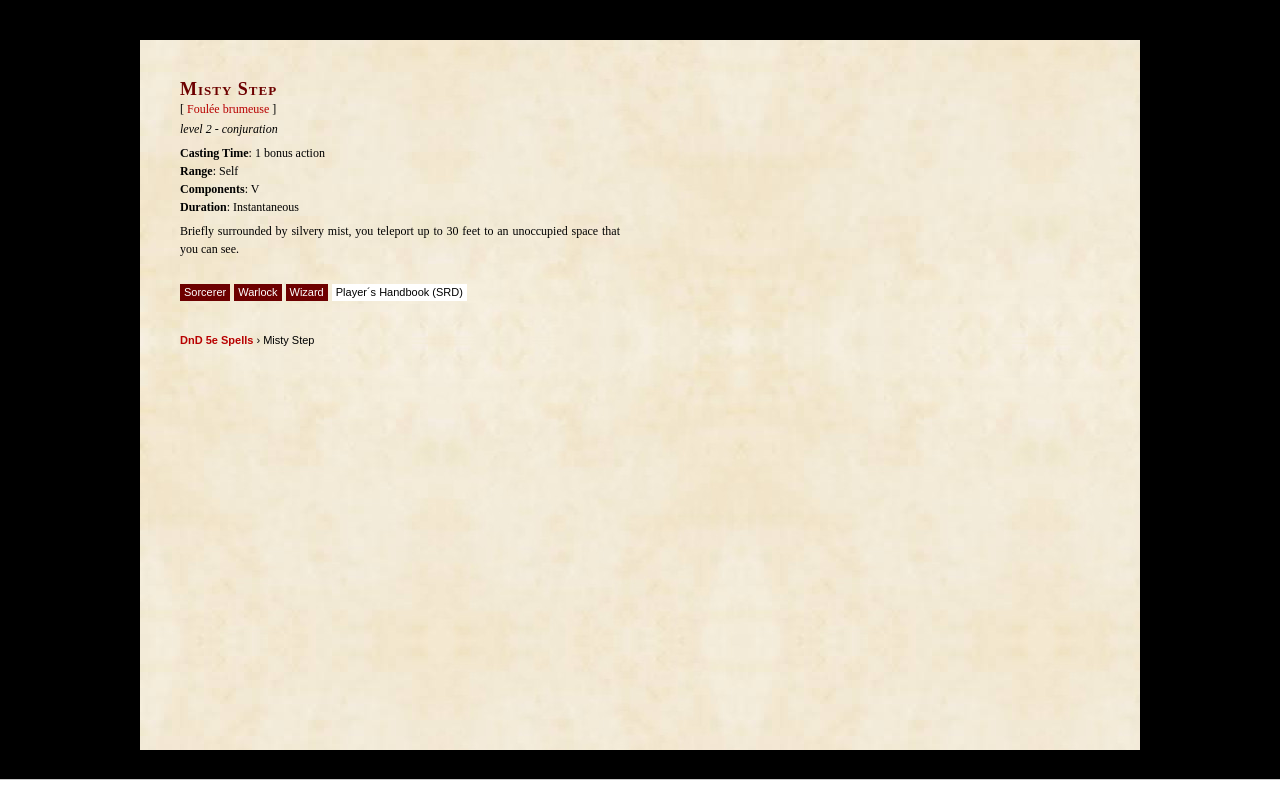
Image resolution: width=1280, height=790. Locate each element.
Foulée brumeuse (228, 109)
